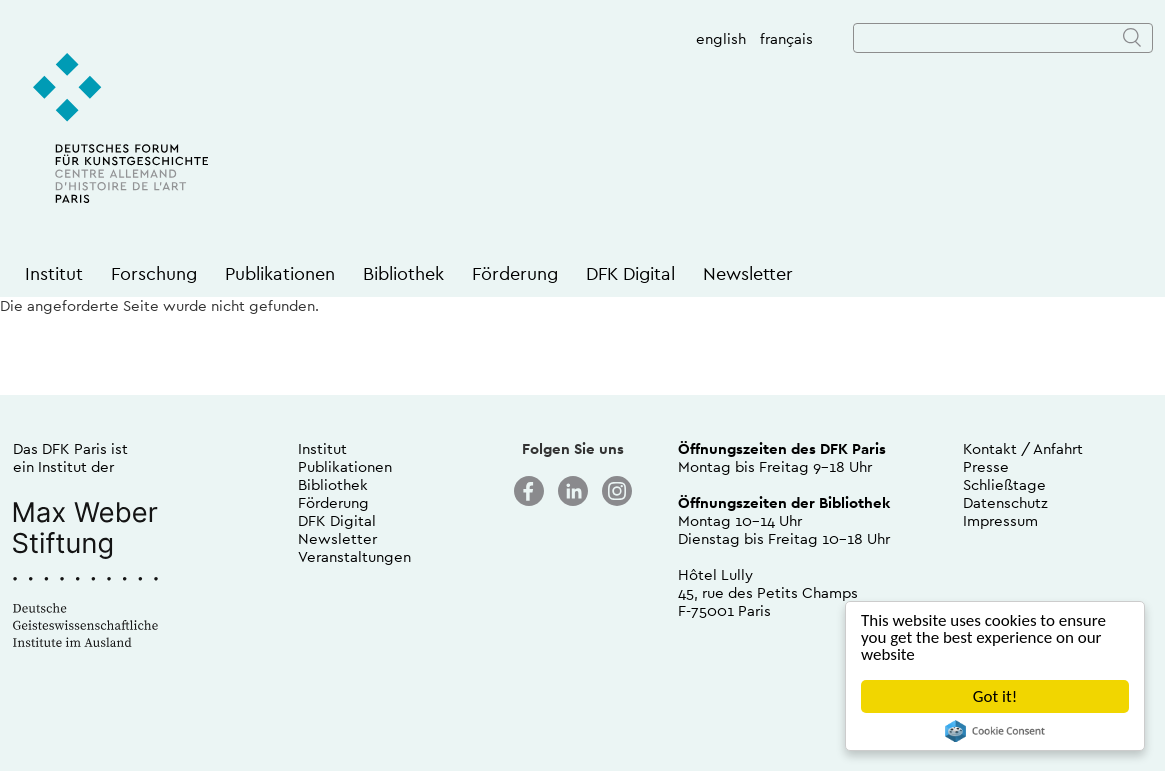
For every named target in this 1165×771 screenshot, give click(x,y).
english (721, 38)
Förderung (515, 273)
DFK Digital (630, 273)
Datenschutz (1005, 502)
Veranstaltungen (354, 556)
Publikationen (280, 273)
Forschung (154, 273)
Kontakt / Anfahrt (1023, 448)
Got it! (995, 696)
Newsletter (748, 273)
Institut (54, 273)
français (786, 38)
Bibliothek (403, 273)
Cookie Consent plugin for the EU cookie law (995, 731)
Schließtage (1004, 484)
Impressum (1000, 520)
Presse (986, 466)
